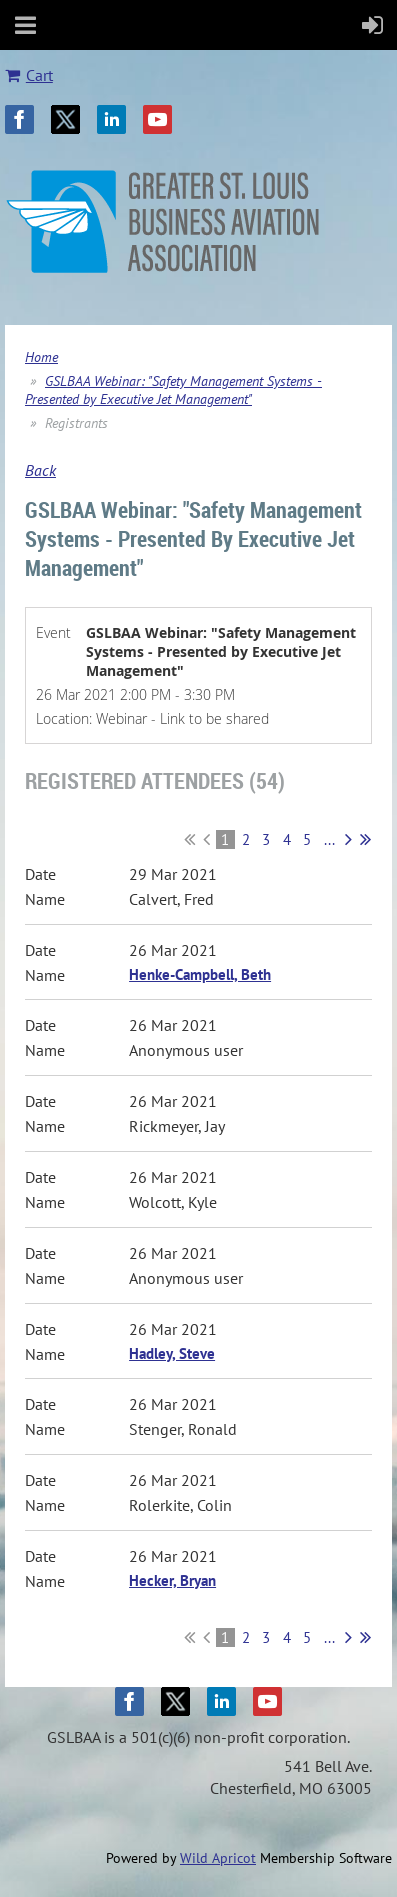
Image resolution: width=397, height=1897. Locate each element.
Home (41, 357)
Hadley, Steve (172, 1353)
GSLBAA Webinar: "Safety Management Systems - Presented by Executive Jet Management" (173, 390)
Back (40, 470)
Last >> (365, 839)
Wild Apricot (218, 1858)
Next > (348, 839)
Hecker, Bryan (172, 1580)
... (329, 839)
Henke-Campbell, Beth (200, 974)
